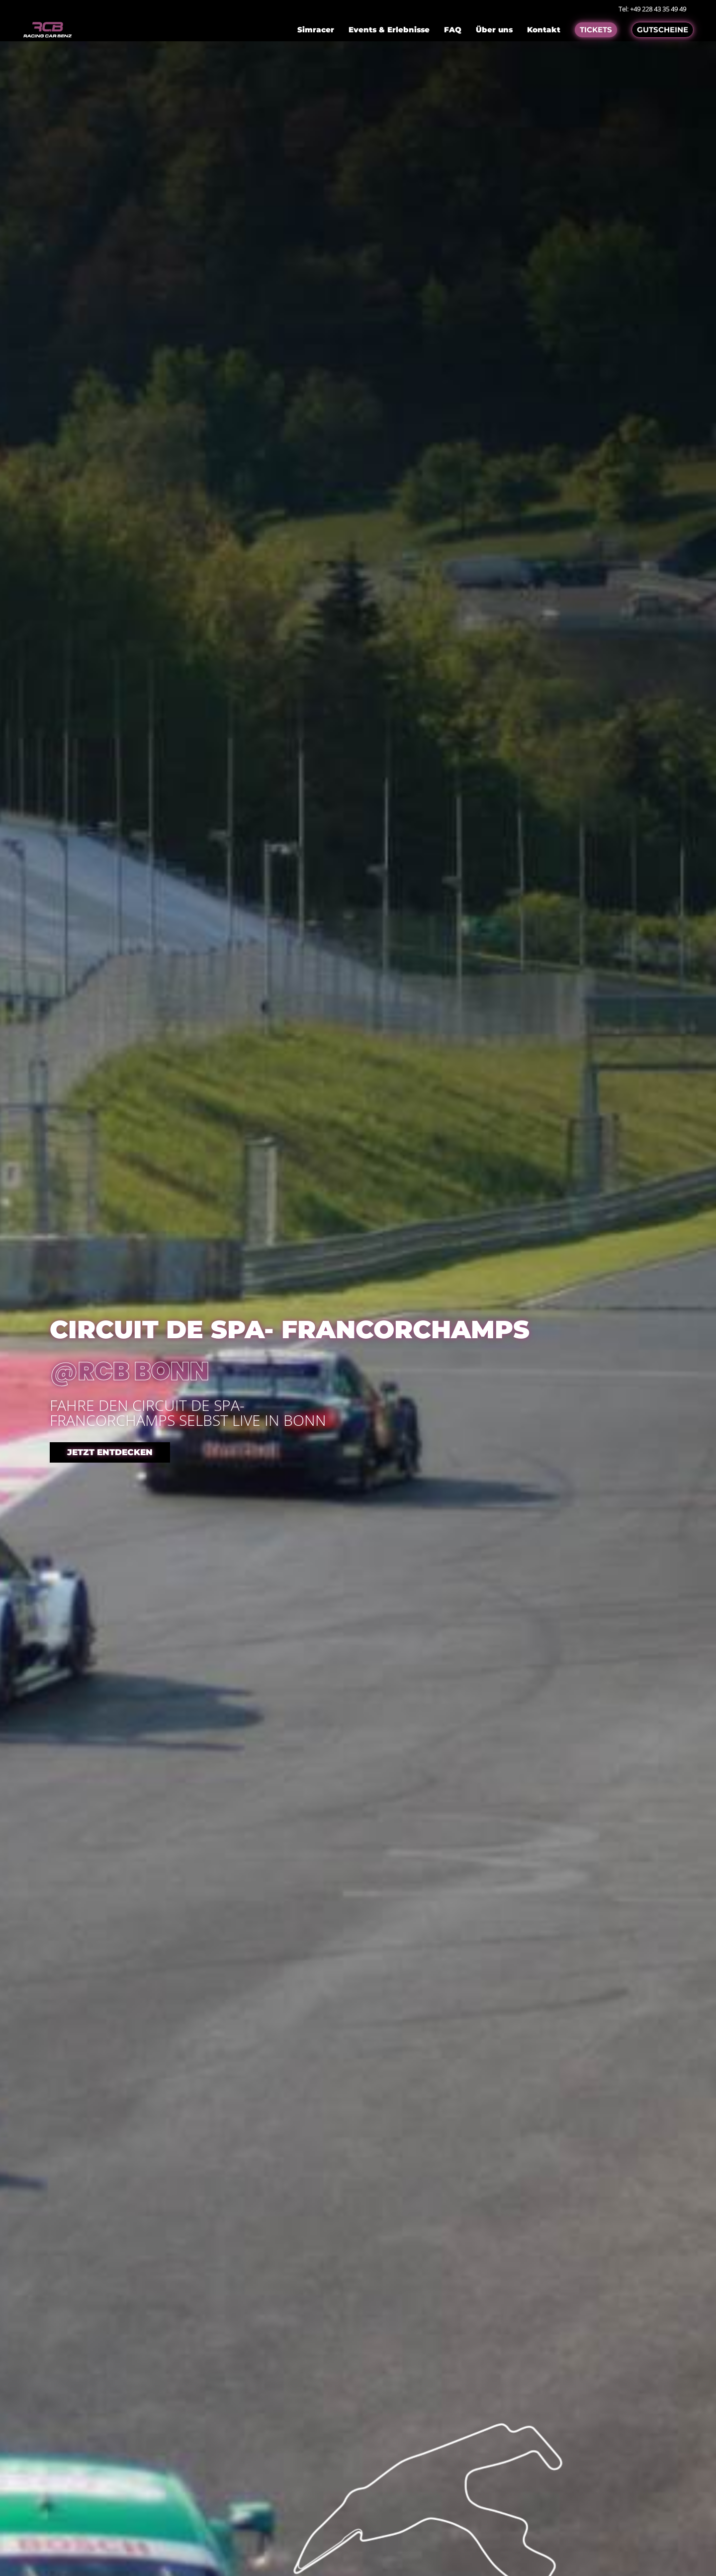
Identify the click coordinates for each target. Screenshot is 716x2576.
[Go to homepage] (47, 30)
